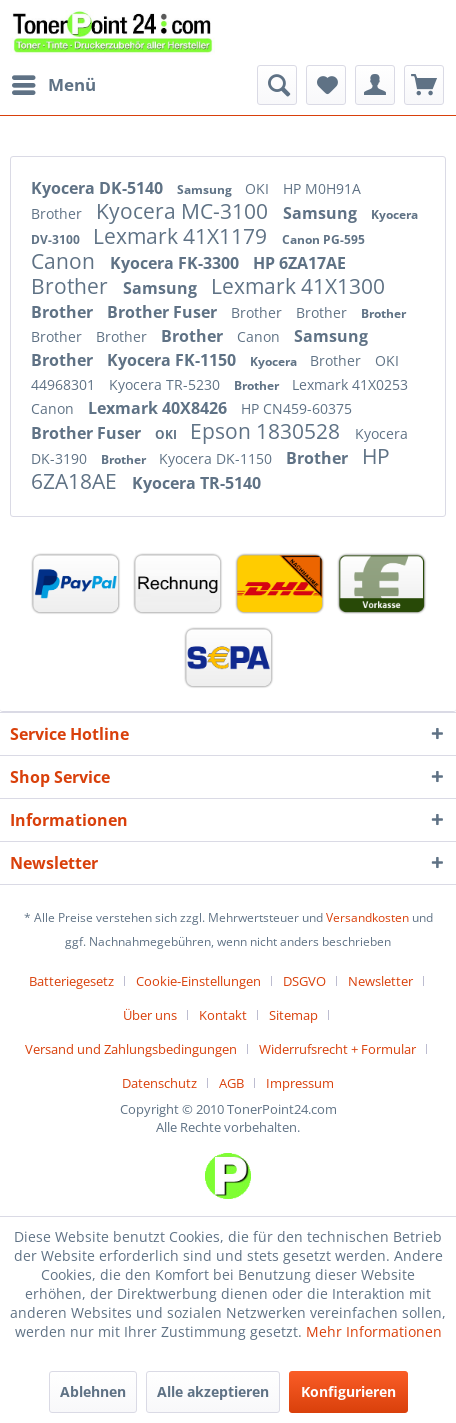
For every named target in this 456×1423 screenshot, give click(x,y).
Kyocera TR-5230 (166, 384)
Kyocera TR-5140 (196, 483)
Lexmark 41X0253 (350, 384)
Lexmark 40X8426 (159, 408)
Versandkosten (367, 917)
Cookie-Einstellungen (198, 981)
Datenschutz (159, 1083)
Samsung (206, 189)
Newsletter (380, 981)
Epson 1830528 (267, 431)
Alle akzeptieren (213, 1391)
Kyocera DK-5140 (99, 188)
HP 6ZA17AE (299, 263)
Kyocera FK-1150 (173, 360)
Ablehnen (93, 1391)
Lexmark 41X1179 (182, 236)
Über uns (150, 1015)
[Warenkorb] (424, 85)
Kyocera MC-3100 (184, 211)
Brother (58, 213)
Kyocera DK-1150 (217, 458)
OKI (259, 188)
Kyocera (275, 361)
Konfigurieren (348, 1391)
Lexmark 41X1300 (298, 286)
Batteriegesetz (71, 981)
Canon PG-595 (323, 239)
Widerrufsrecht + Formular (337, 1049)
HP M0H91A (322, 188)
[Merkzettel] (326, 85)
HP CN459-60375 (296, 408)
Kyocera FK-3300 (176, 263)
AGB (231, 1083)
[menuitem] (53, 85)
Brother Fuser (164, 312)
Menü (54, 82)
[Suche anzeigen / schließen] (277, 85)
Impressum (300, 1083)
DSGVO (304, 981)
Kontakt (223, 1015)
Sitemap (293, 1015)
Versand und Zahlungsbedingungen (131, 1049)
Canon (65, 261)
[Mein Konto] (375, 85)
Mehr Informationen (374, 1331)
